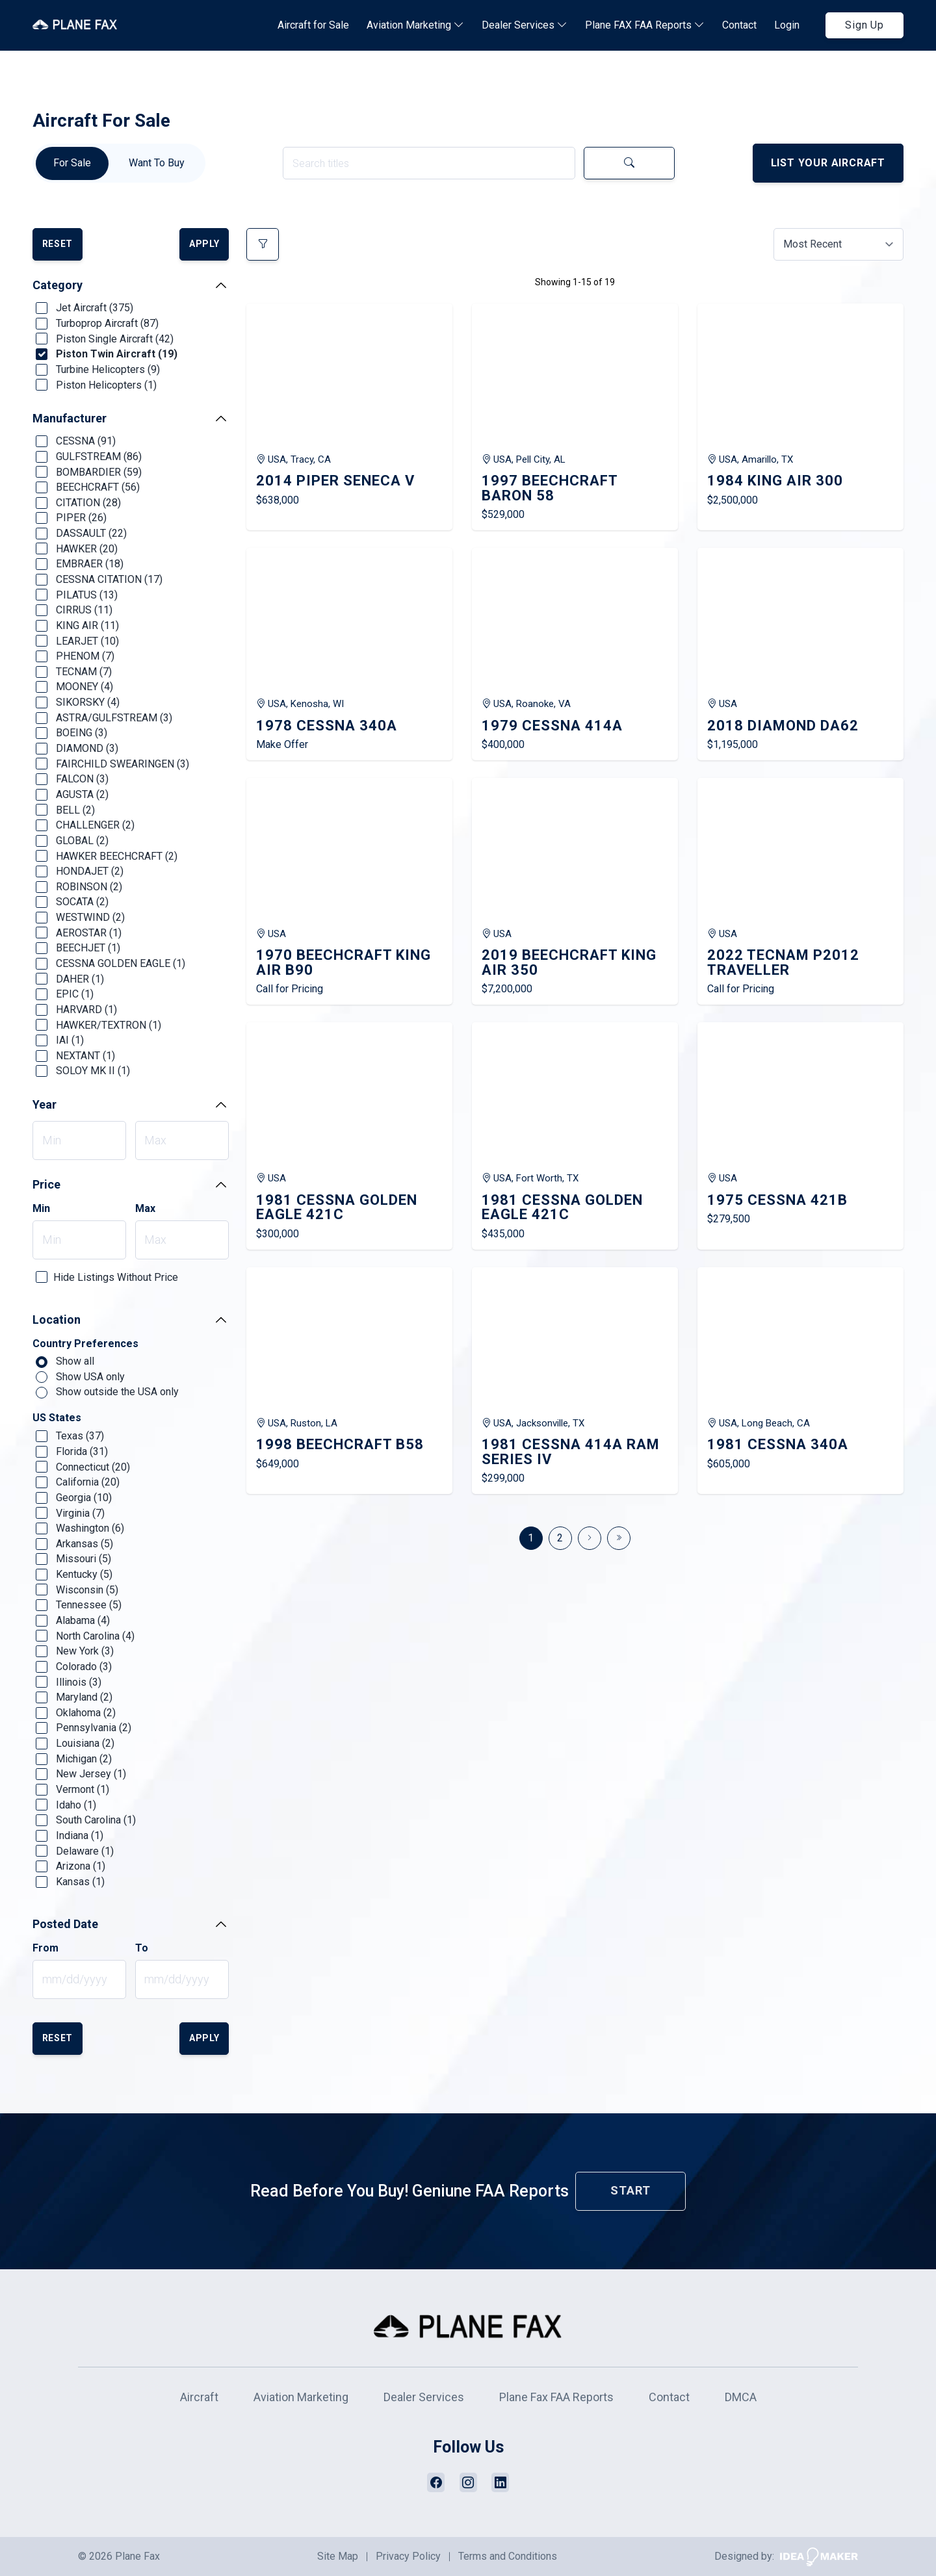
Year (44, 1104)
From (45, 1948)
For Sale (72, 163)
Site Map (337, 2556)
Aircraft (199, 2397)
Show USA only (80, 1377)
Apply (204, 243)
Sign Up (864, 25)
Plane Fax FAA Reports (556, 2397)
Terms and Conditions (507, 2556)
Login (787, 25)
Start (630, 2190)
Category (57, 285)
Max (145, 1209)
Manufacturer (69, 418)
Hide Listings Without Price (115, 1277)
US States (56, 1418)
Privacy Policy (408, 2556)
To (141, 1948)
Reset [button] (57, 243)
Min (41, 1209)
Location (56, 1319)
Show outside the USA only (107, 1391)
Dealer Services (524, 25)
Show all (65, 1361)
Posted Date (65, 1924)
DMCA (741, 2397)
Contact (739, 25)
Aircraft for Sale (313, 25)
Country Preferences (85, 1344)
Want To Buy (157, 163)
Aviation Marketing (415, 25)
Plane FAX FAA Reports (645, 25)
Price (46, 1184)
